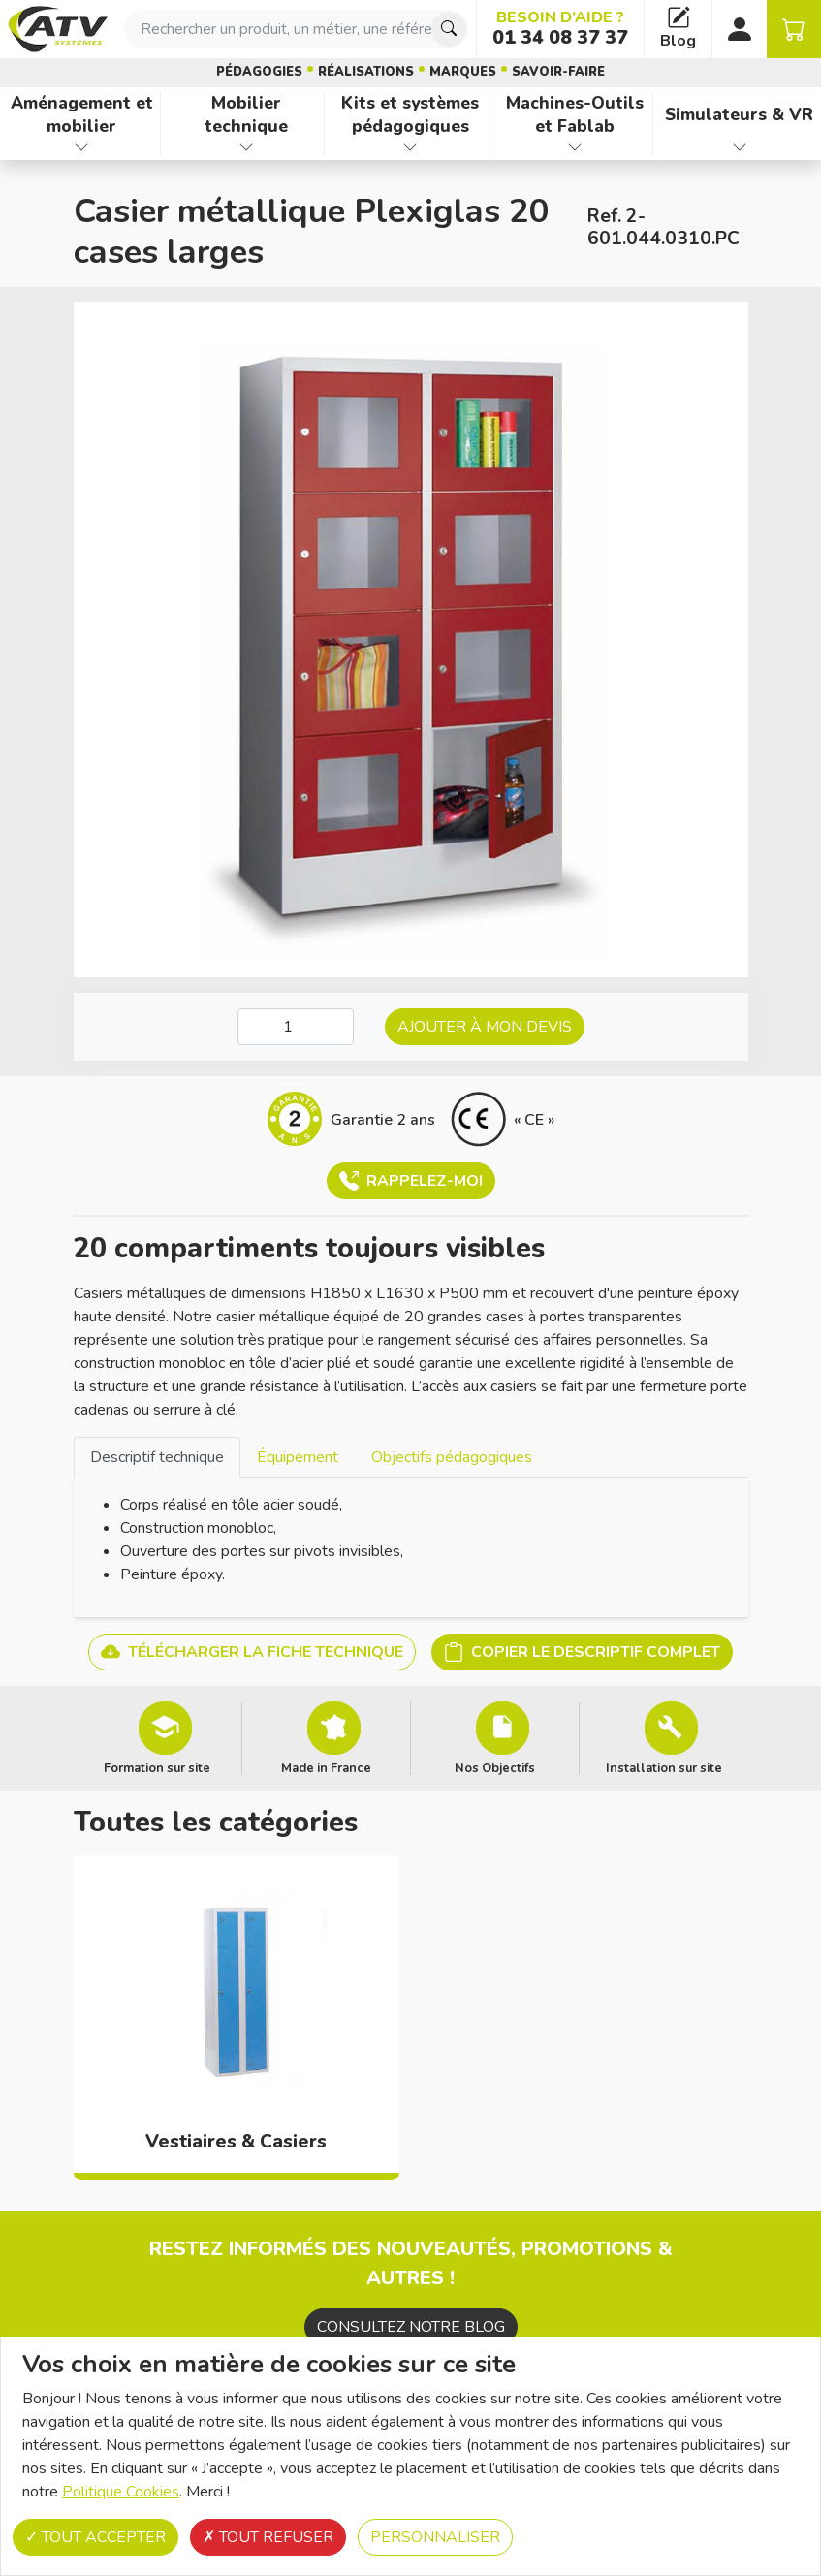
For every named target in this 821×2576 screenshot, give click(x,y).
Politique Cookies (120, 2491)
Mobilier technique (246, 115)
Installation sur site (664, 1767)
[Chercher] (448, 29)
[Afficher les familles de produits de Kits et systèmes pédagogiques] (410, 147)
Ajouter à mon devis (484, 1026)
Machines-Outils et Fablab (575, 115)
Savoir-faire (558, 71)
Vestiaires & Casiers (236, 2141)
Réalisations (366, 71)
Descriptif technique (157, 1457)
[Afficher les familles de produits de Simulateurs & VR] (739, 147)
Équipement (297, 1457)
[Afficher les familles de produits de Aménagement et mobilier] (82, 147)
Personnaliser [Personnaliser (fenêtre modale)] (435, 2537)
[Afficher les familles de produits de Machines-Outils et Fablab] (575, 147)
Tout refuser (268, 2537)
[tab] (157, 1457)
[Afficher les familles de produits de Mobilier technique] (247, 147)
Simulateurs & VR (739, 114)
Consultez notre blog (411, 2326)
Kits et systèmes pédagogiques (410, 115)
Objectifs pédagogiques (451, 1457)
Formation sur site (157, 1767)
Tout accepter (95, 2537)
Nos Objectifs (495, 1767)
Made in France (326, 1767)
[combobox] (296, 29)
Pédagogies (259, 71)
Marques (462, 71)
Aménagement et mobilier (82, 115)
